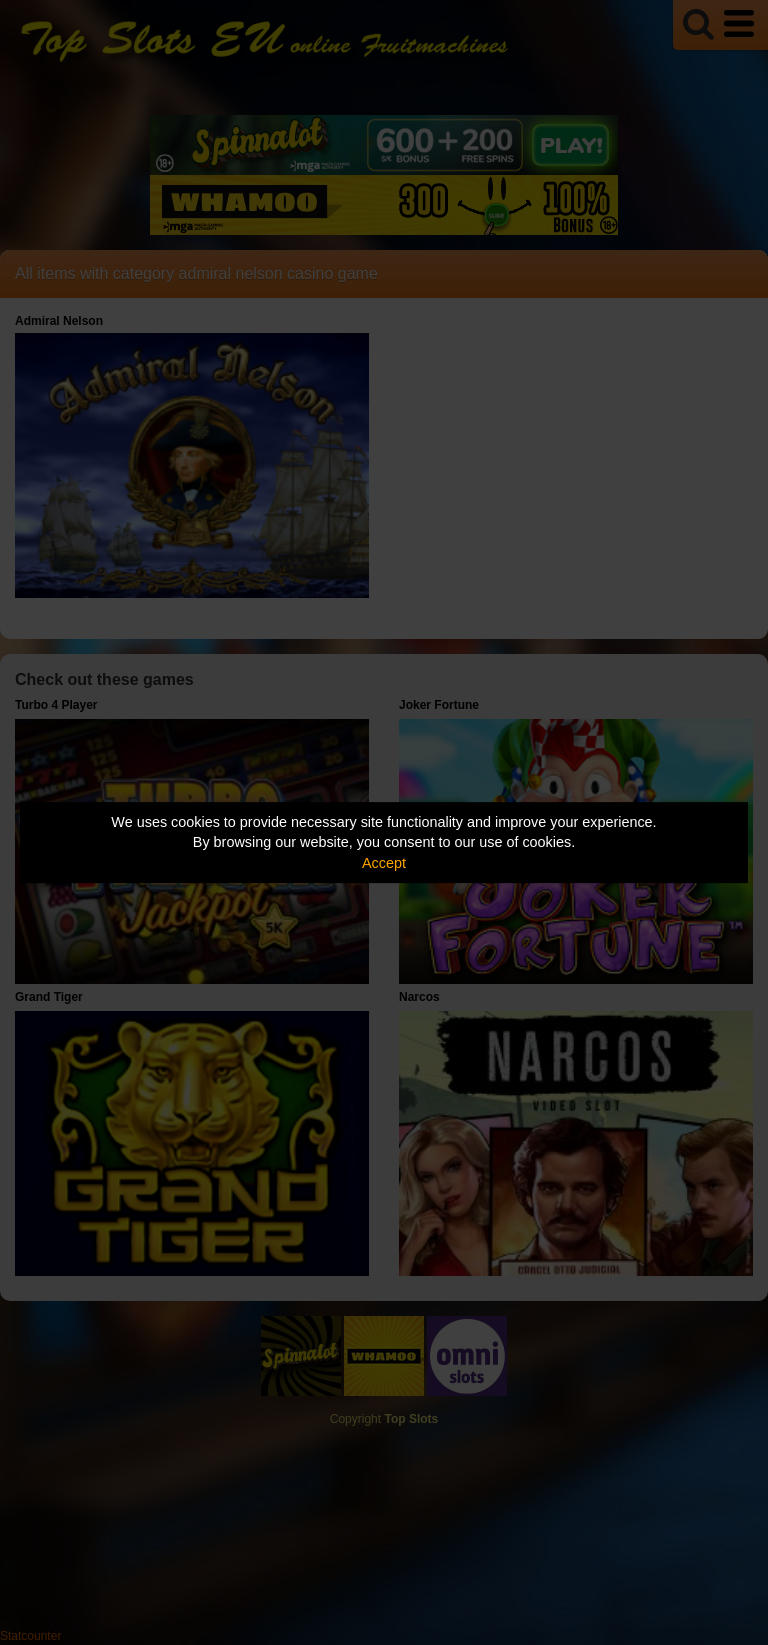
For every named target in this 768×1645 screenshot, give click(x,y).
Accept (384, 863)
